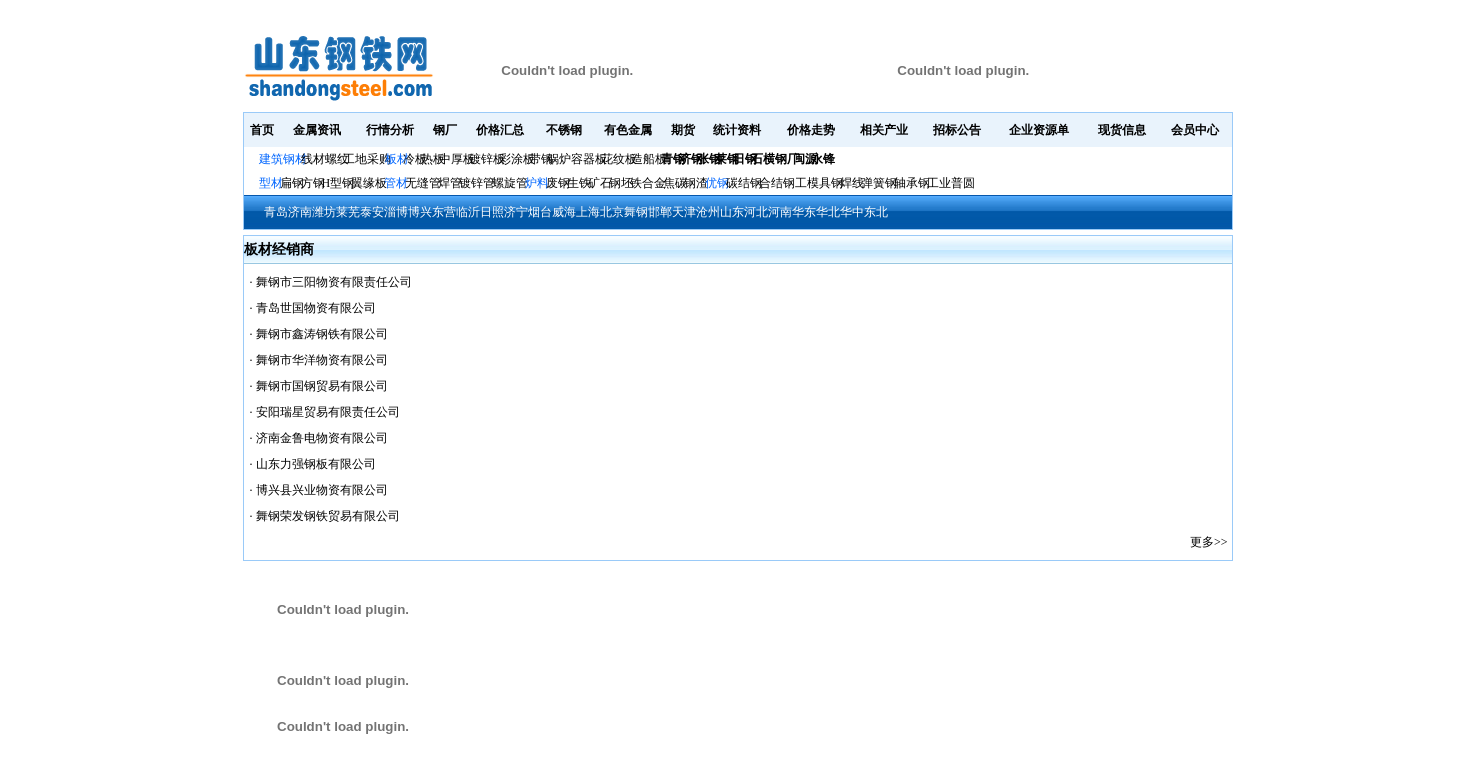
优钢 (717, 183)
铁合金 (648, 183)
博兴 (420, 212)
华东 (804, 212)
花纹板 (619, 159)
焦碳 (675, 183)
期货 (683, 130)
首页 (262, 130)
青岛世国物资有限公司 (316, 308)
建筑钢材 (283, 159)
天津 (684, 212)
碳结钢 (744, 183)
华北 (828, 212)
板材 (397, 159)
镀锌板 (487, 159)
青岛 (276, 212)
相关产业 (884, 130)
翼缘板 (369, 183)
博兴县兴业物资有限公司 (322, 490)
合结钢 (777, 183)
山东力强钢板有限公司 (316, 464)
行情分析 (390, 130)
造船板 (649, 159)
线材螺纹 (325, 159)
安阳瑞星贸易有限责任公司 (328, 412)
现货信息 (1122, 130)
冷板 (415, 159)
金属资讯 (317, 130)
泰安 (372, 212)
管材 (396, 183)
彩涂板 (517, 159)
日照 (492, 212)
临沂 (468, 212)
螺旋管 (510, 183)
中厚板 (457, 159)
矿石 (600, 183)
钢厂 (445, 130)
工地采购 (367, 159)
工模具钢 (817, 183)
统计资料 (737, 130)
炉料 (537, 183)
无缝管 (423, 183)
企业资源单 (1039, 130)
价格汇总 (500, 130)
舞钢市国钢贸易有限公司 (322, 386)
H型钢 (338, 183)
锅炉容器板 (577, 159)
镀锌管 (477, 183)
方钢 (313, 183)
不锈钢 (564, 130)
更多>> (1209, 542)
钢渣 (696, 183)
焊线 (852, 183)
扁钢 (292, 183)
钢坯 (621, 183)
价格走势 (811, 130)
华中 (852, 212)
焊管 (450, 183)
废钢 (558, 183)
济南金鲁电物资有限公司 (322, 438)
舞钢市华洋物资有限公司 (322, 360)
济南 (300, 212)
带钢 (541, 159)
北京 (612, 212)
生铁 (579, 183)
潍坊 (324, 212)
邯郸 (660, 212)
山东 (732, 212)
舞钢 (636, 212)
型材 (271, 183)
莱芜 (348, 212)
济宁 (516, 212)
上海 (588, 212)
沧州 (708, 212)
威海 (564, 212)
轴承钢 (912, 183)
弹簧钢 (879, 183)
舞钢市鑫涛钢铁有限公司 (322, 334)
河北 (756, 212)
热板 (433, 159)
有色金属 (628, 130)
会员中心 (1195, 130)
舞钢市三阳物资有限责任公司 (334, 282)
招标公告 (957, 130)
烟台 (540, 212)
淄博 (396, 212)
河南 (780, 212)
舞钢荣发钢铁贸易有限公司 (328, 516)
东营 (444, 212)
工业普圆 (951, 183)
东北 (876, 212)
